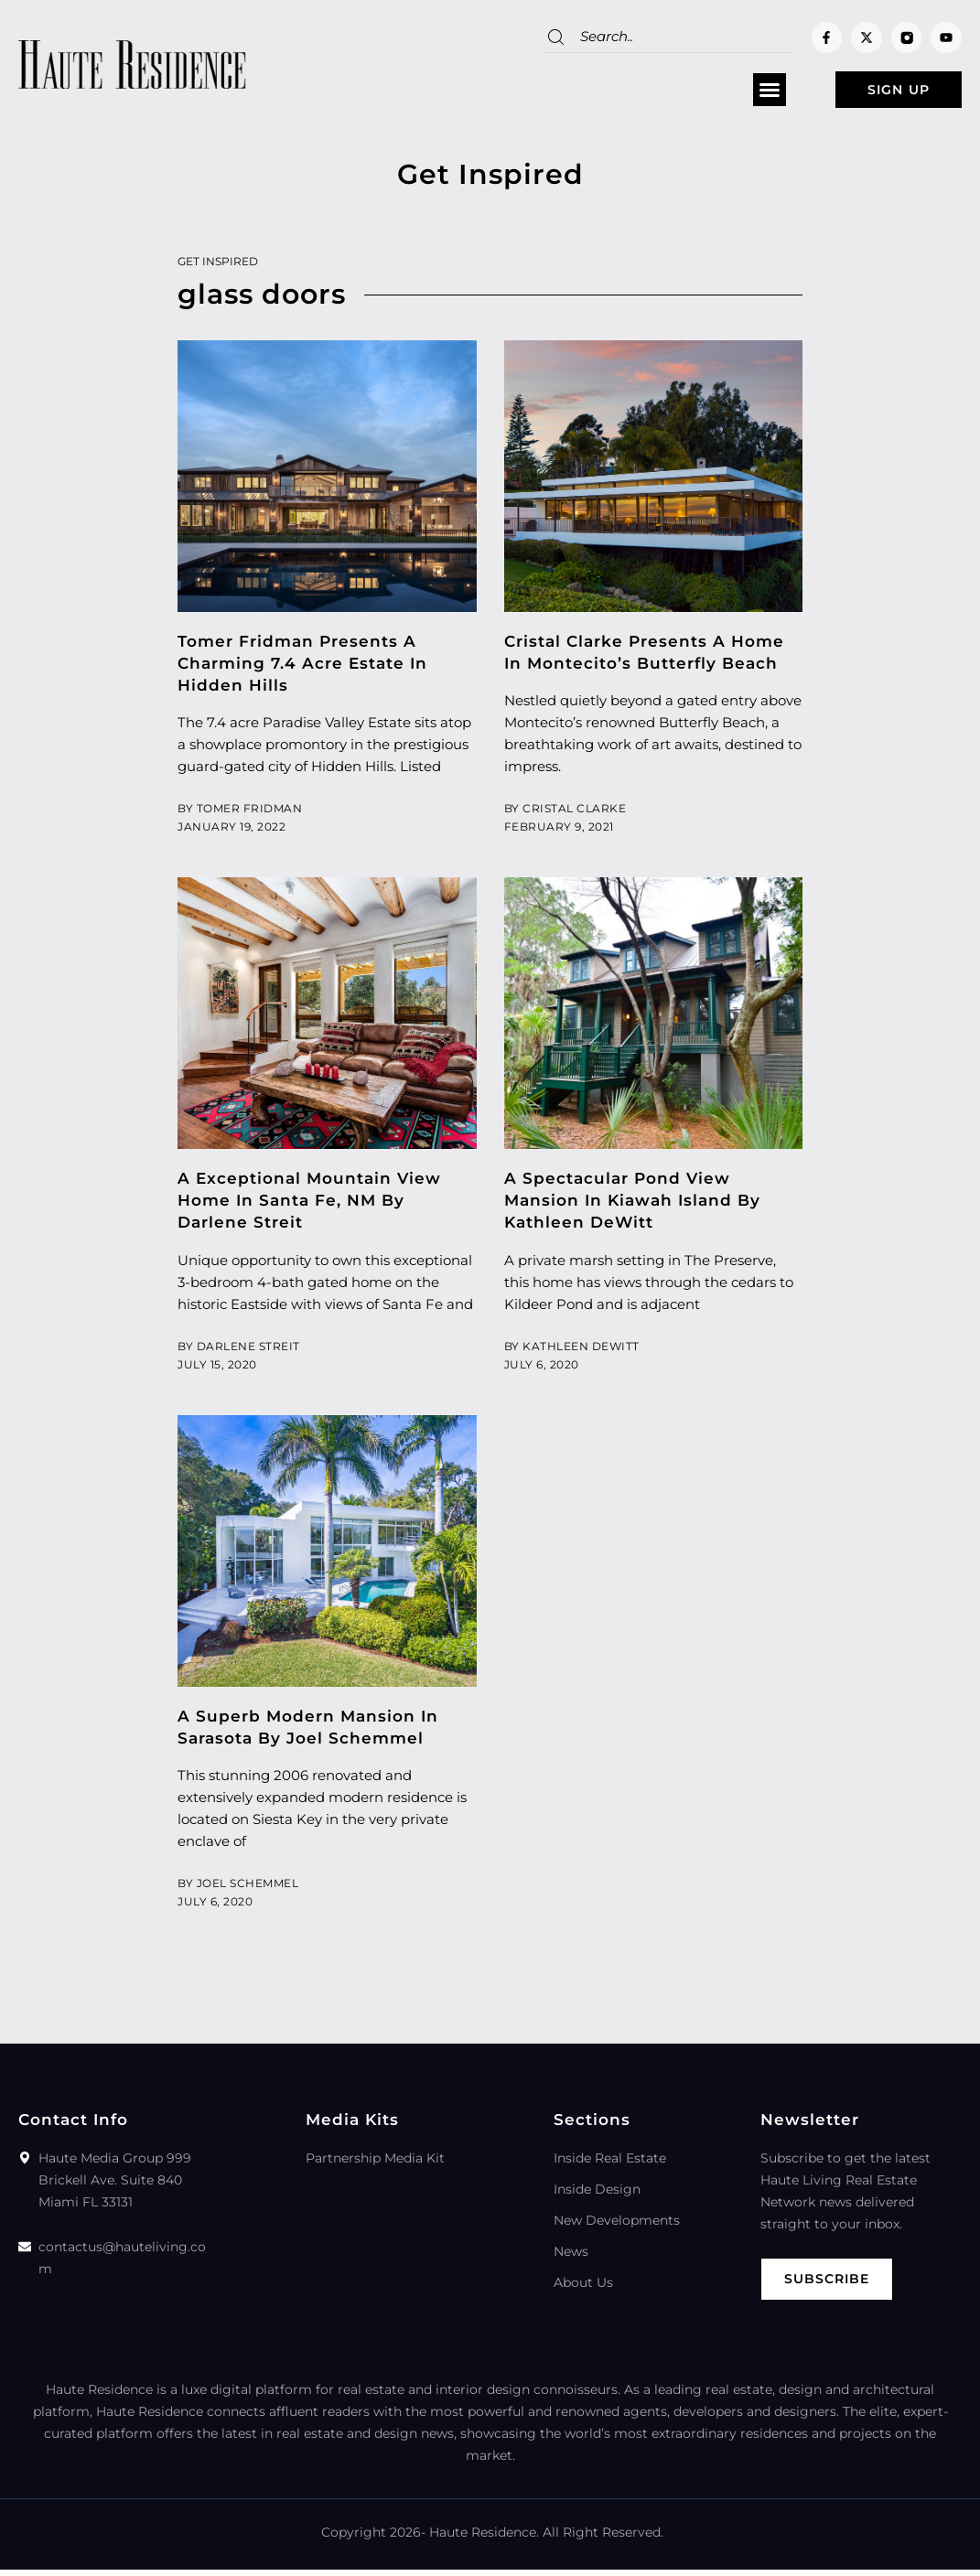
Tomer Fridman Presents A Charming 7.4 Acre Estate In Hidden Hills (302, 668)
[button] (740, 92)
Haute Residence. (484, 2538)
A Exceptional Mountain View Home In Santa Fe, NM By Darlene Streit (309, 1205)
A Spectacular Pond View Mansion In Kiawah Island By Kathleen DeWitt (632, 1205)
